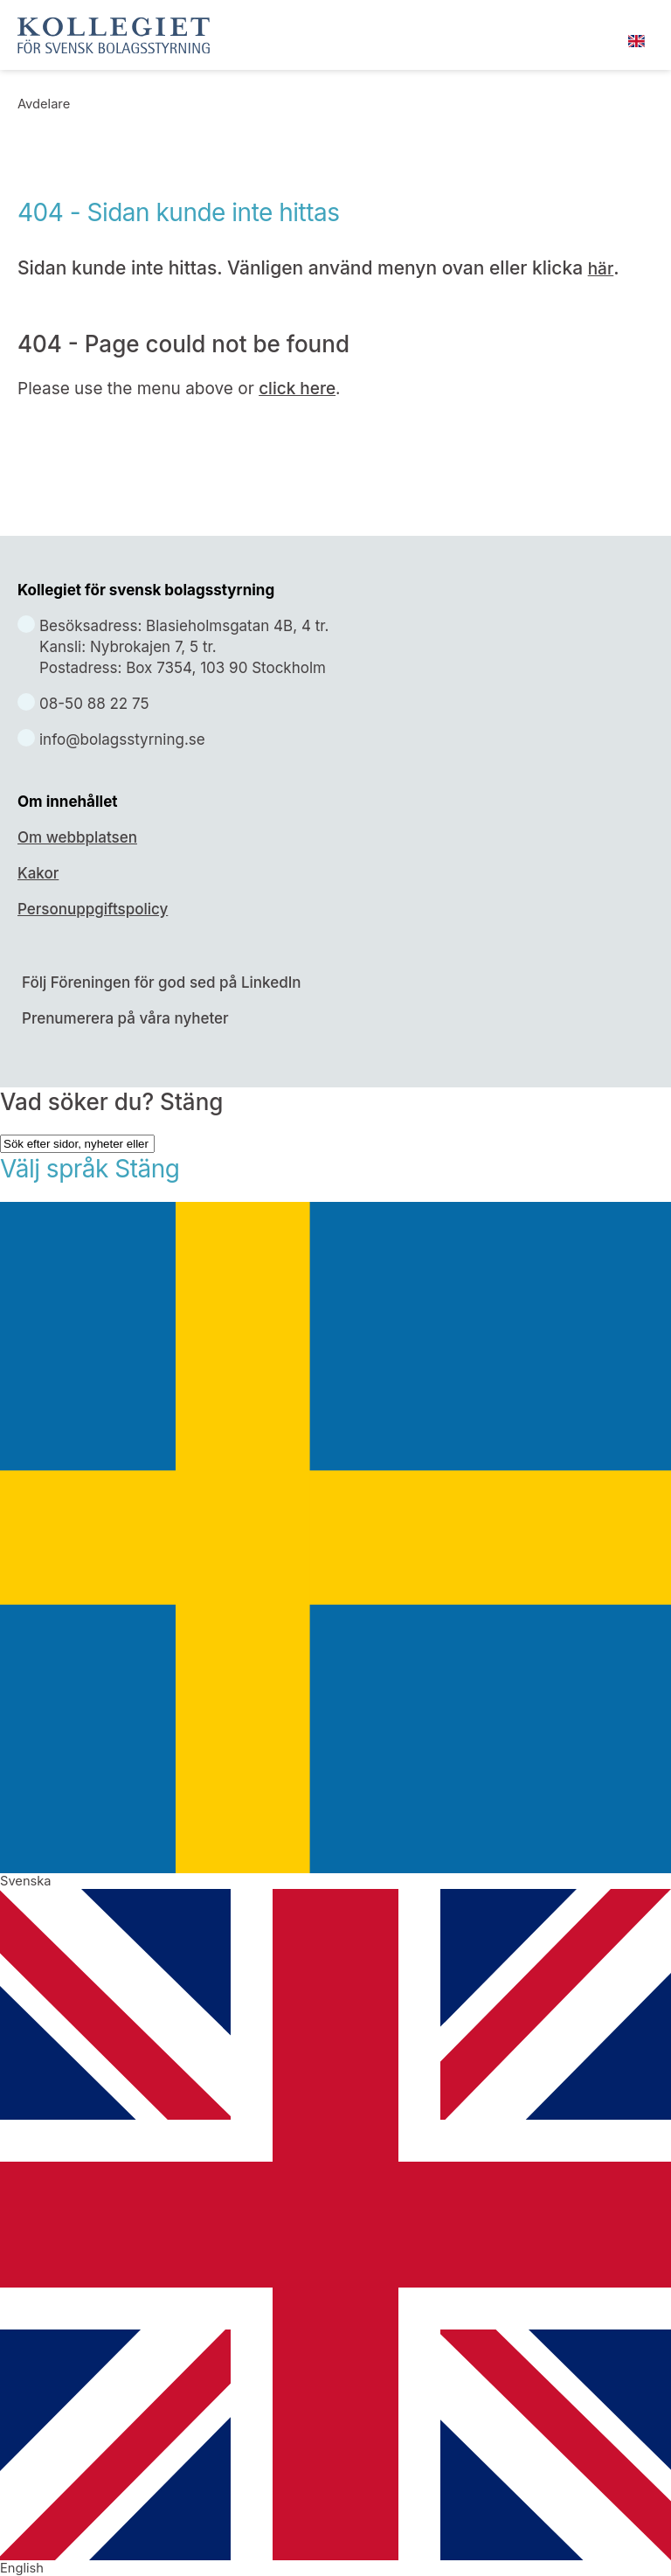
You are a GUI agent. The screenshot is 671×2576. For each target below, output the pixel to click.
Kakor (38, 873)
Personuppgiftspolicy (92, 909)
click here (297, 388)
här (601, 269)
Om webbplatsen (77, 837)
